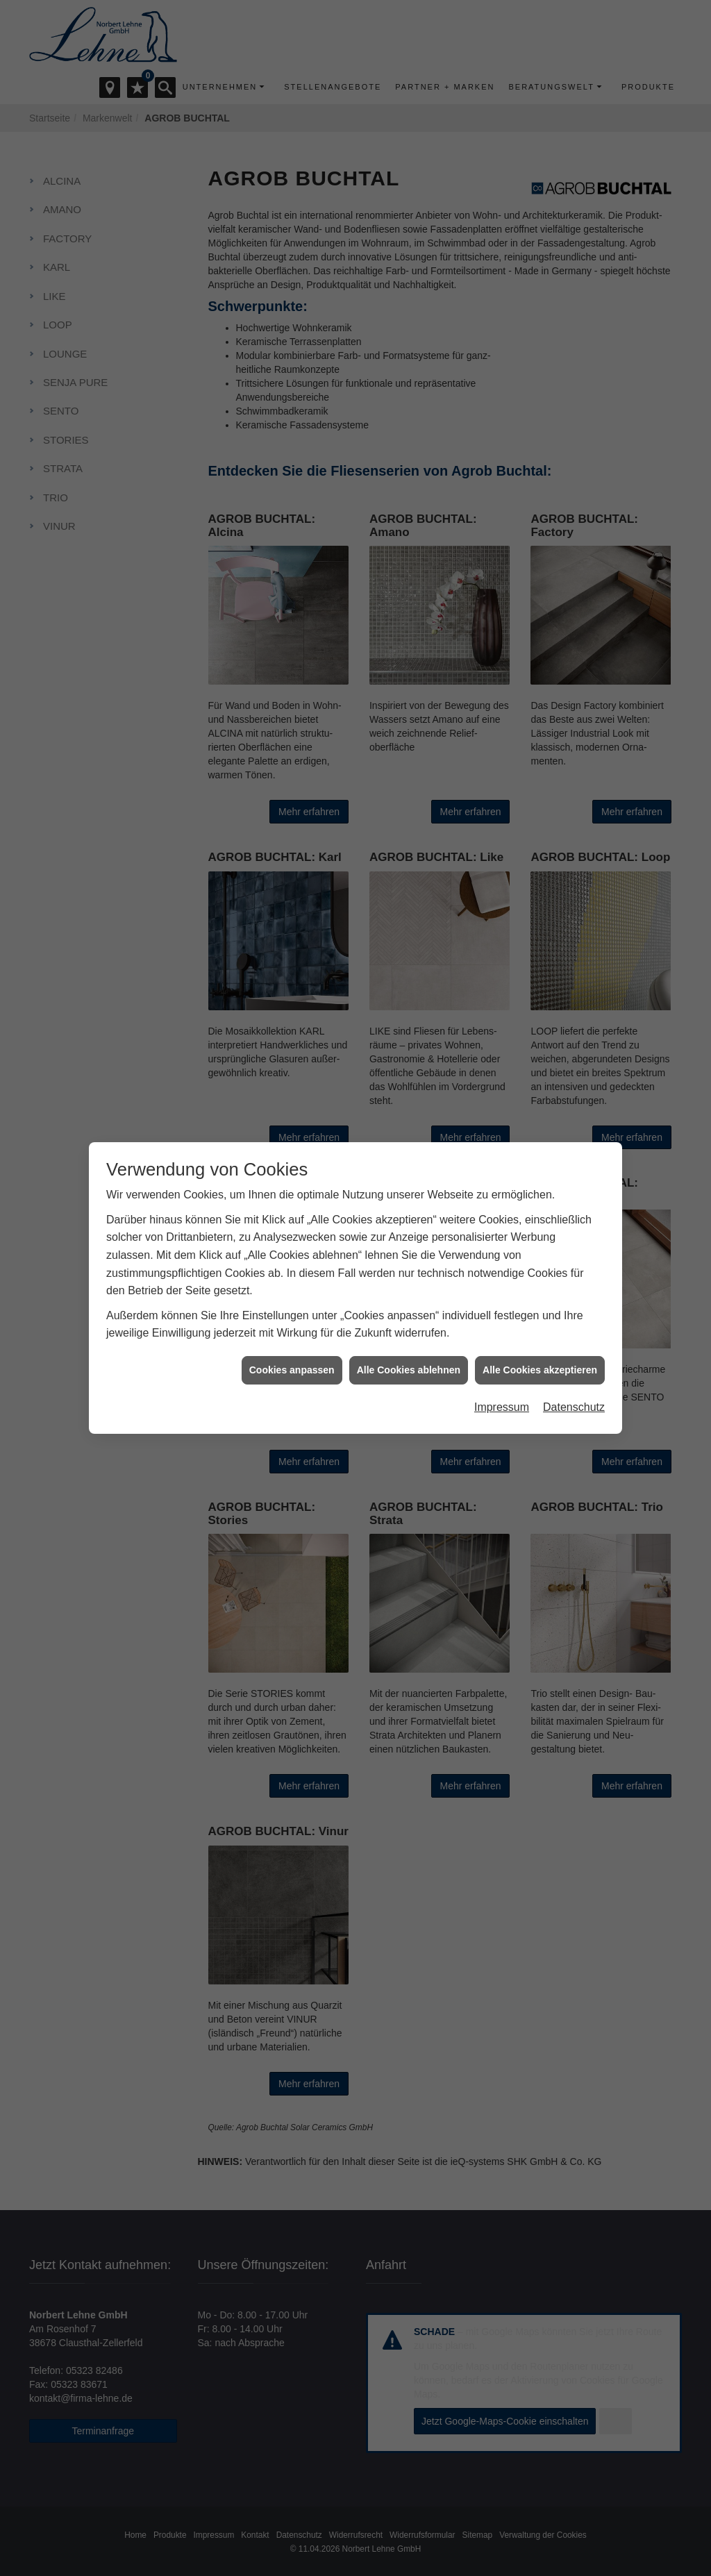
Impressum (501, 1398)
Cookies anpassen (292, 1360)
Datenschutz (574, 1398)
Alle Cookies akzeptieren (540, 1360)
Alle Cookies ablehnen (408, 1360)
